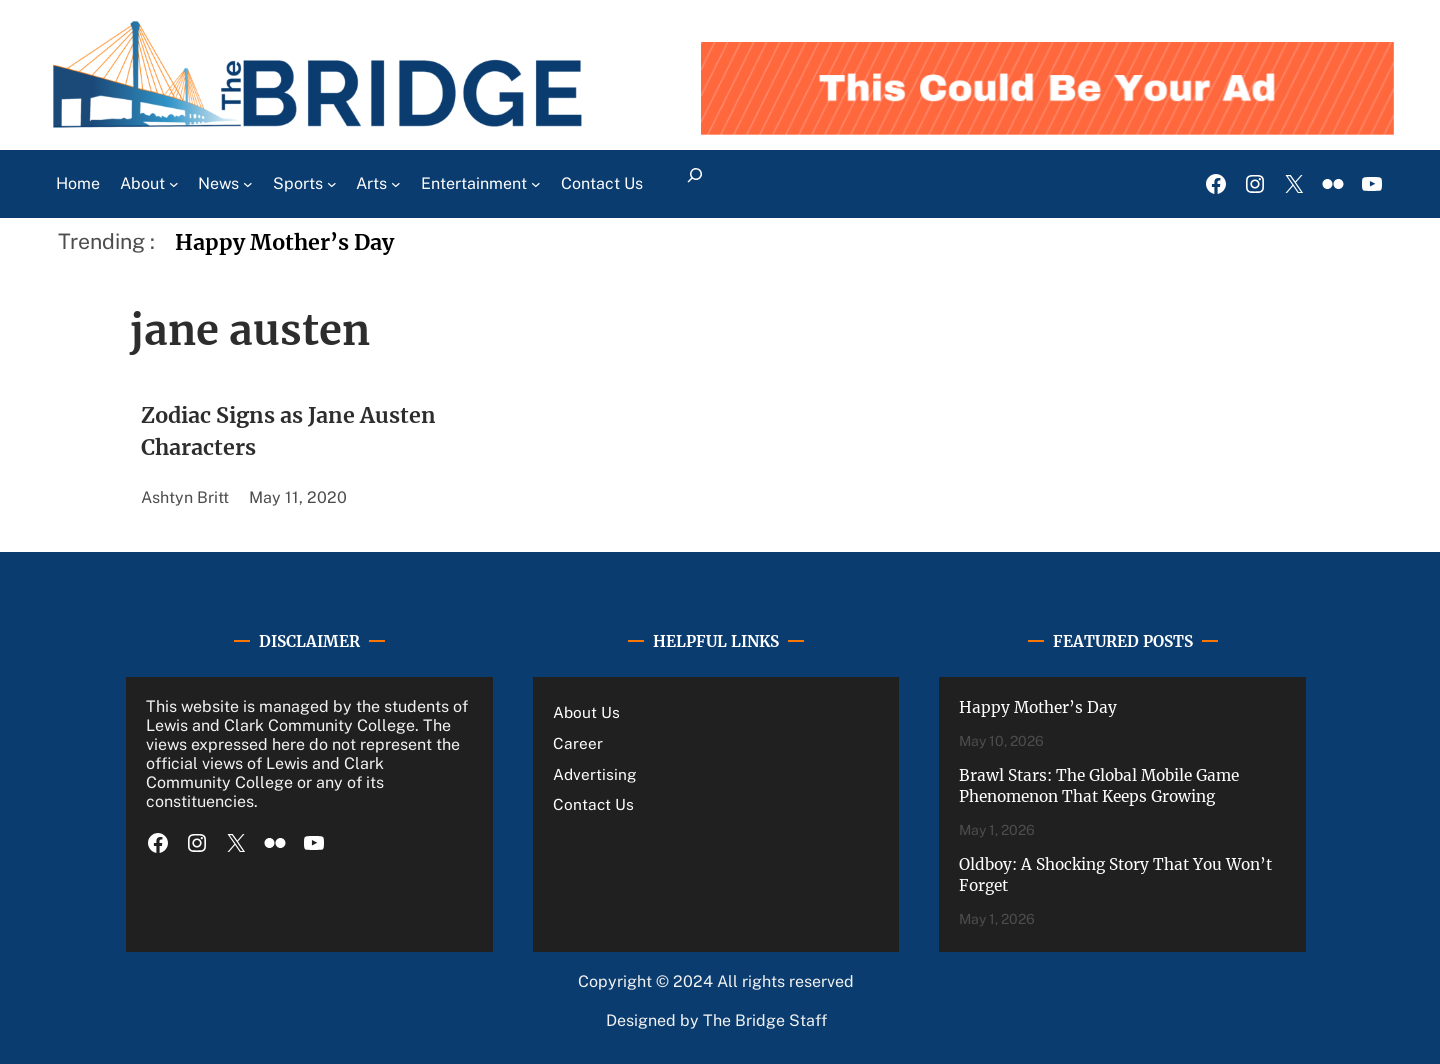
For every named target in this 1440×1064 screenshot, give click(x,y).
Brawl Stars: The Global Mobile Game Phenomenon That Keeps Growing (1099, 786)
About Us (586, 712)
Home (78, 183)
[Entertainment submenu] (536, 184)
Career (578, 743)
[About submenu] (174, 184)
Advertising (595, 774)
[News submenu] (248, 184)
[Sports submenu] (332, 184)
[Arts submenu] (396, 184)
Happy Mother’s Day (284, 242)
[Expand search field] (695, 184)
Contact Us (593, 804)
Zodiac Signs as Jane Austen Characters (288, 431)
